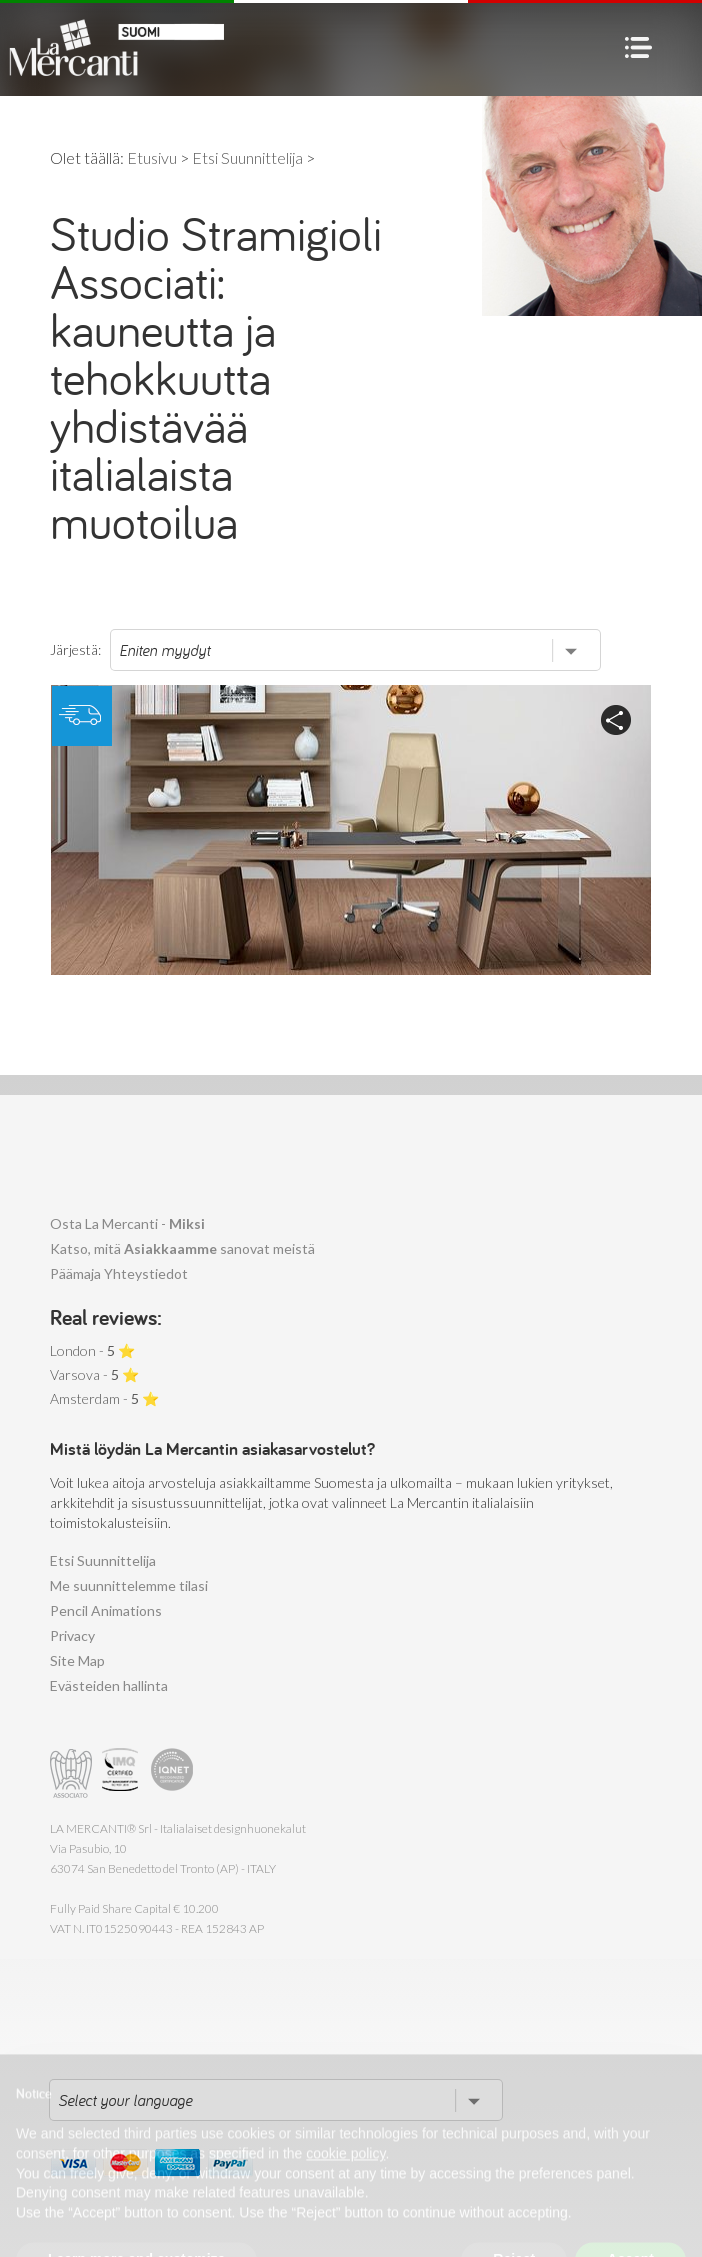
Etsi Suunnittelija (103, 1560)
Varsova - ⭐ (94, 1374)
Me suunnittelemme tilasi (129, 1585)
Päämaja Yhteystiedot (119, 1273)
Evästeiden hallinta (109, 1685)
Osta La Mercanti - (127, 1223)
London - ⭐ (92, 1350)
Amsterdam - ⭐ (104, 1398)
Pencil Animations (106, 1610)
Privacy (72, 1635)
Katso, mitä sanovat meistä (182, 1248)
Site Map (77, 1660)
